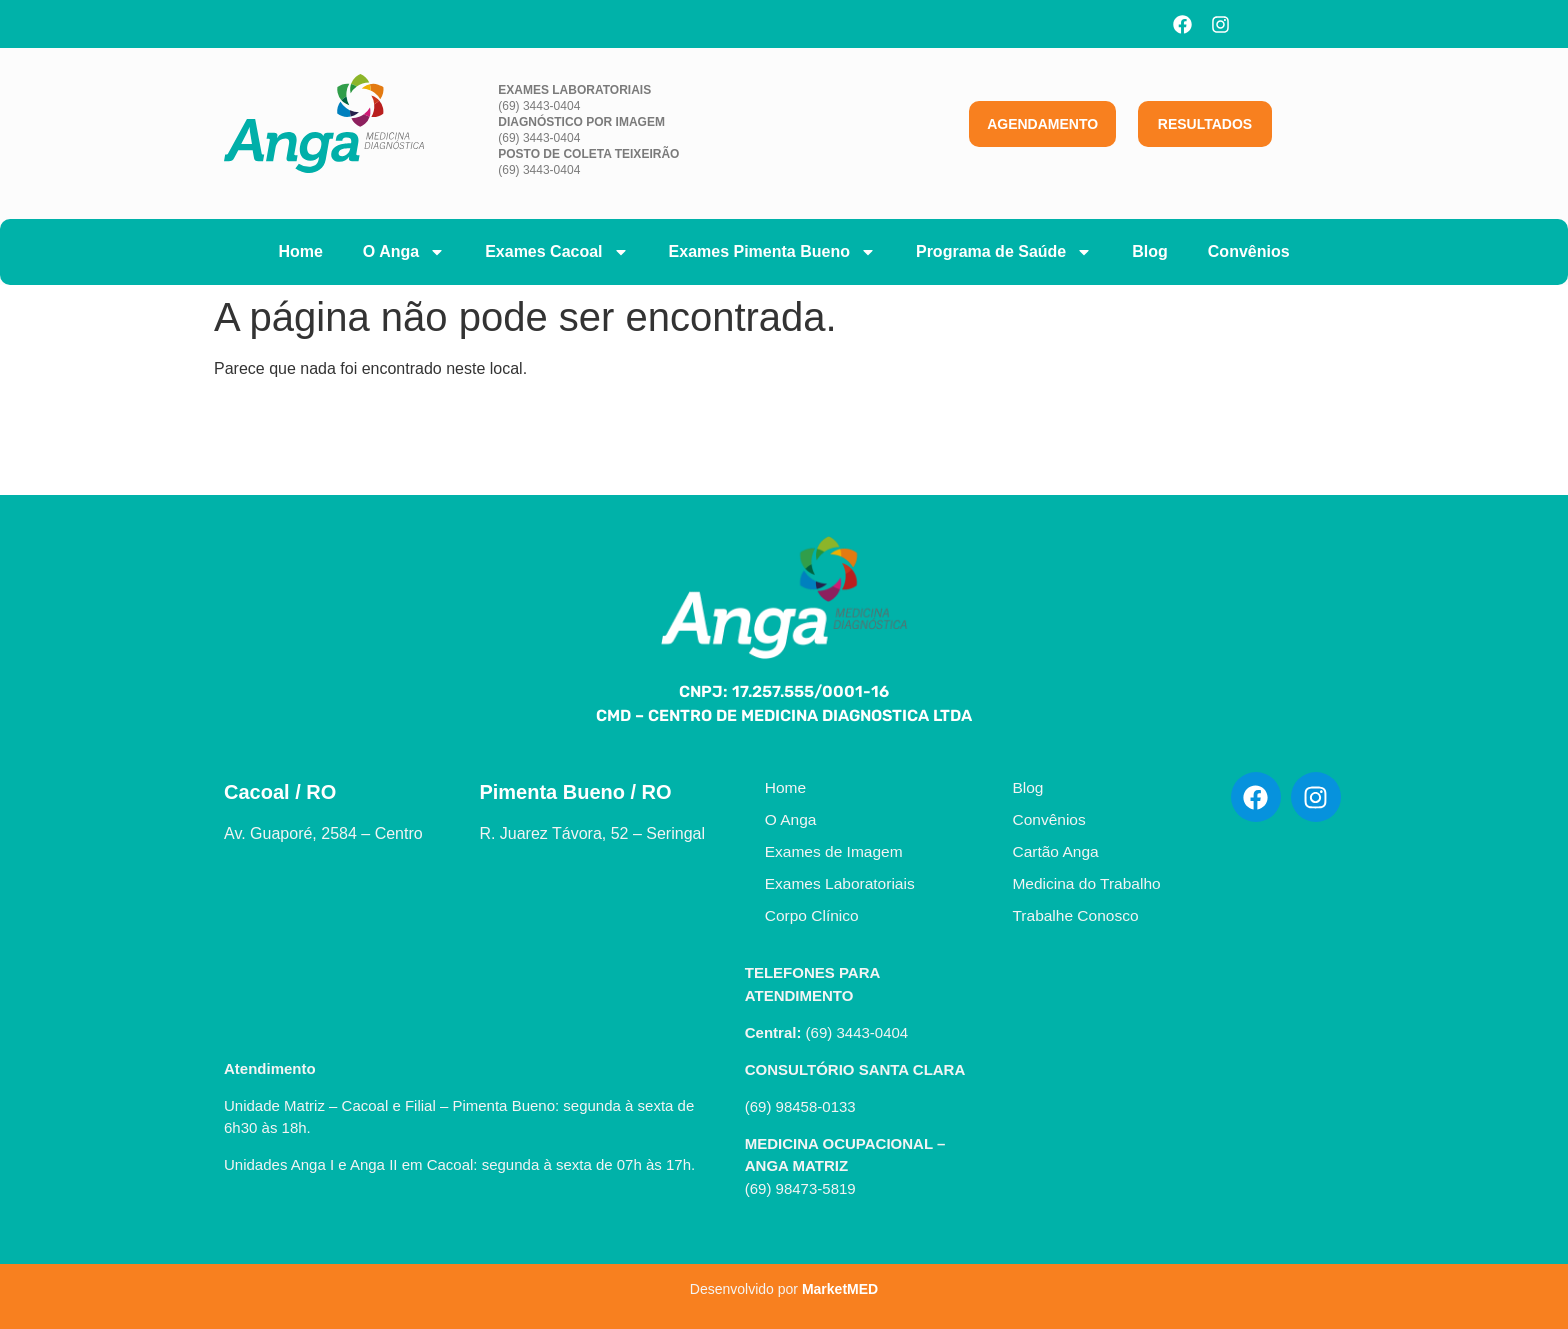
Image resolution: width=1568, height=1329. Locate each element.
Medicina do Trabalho (1086, 883)
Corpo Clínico (812, 915)
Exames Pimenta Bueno (772, 252)
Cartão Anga (1055, 851)
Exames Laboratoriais (840, 883)
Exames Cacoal (556, 252)
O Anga (404, 252)
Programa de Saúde (1004, 252)
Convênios (1249, 251)
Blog (1150, 251)
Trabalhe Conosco (1075, 915)
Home (300, 251)
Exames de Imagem (834, 851)
